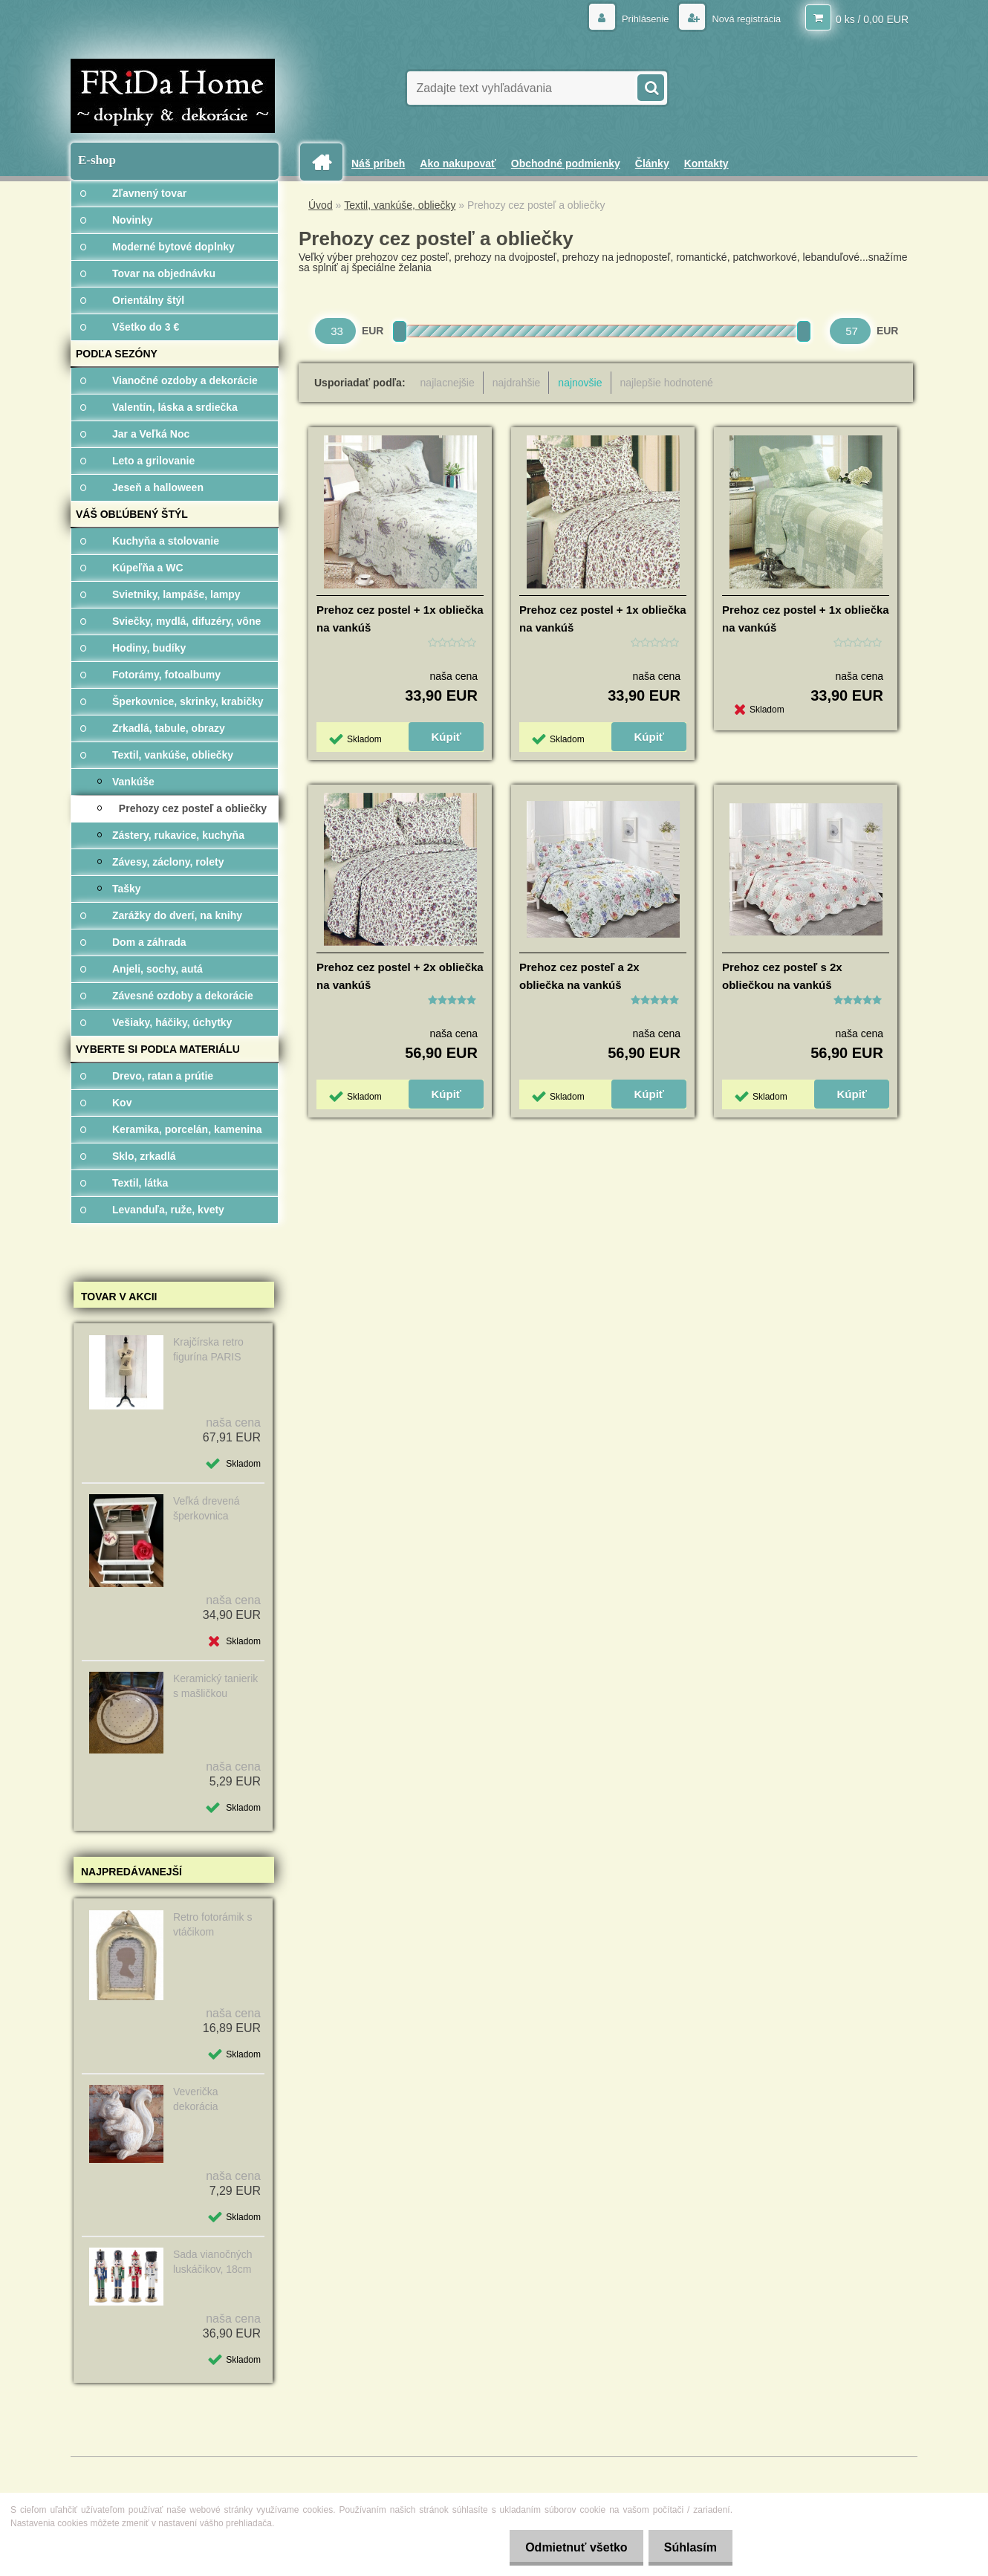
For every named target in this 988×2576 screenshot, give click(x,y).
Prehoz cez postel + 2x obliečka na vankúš (400, 976)
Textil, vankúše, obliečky (399, 205)
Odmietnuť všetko (567, 2547)
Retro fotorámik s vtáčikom (213, 1924)
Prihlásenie (636, 19)
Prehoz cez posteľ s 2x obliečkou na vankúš (782, 976)
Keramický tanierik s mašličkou (215, 1686)
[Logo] (173, 96)
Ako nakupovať (457, 163)
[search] (650, 86)
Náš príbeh (378, 163)
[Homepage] (327, 162)
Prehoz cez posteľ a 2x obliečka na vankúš (579, 976)
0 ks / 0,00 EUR (872, 19)
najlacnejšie (447, 383)
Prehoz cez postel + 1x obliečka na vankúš (400, 618)
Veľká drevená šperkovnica (206, 1508)
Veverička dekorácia (195, 2099)
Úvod (320, 205)
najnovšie (580, 383)
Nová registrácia (742, 19)
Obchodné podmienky (565, 163)
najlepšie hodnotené (666, 383)
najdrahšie (517, 383)
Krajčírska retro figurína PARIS (208, 1349)
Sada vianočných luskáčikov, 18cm (213, 2261)
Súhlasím (687, 2547)
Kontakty (706, 163)
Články (652, 163)
